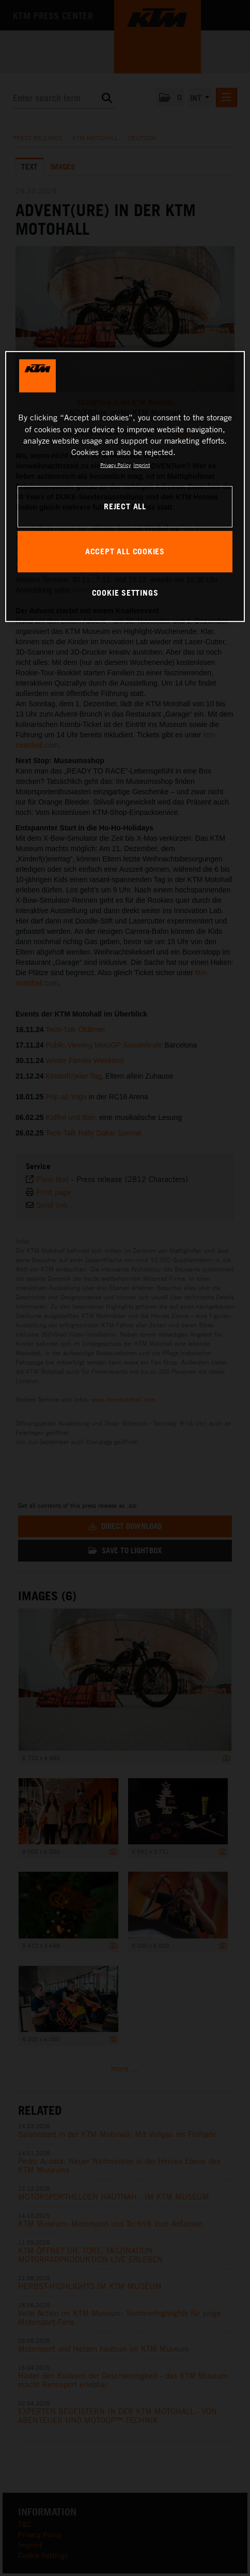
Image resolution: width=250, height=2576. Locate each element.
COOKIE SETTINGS (125, 592)
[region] (125, 486)
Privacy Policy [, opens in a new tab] (115, 464)
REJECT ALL (125, 506)
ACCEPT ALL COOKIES (125, 551)
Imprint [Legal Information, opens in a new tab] (141, 464)
